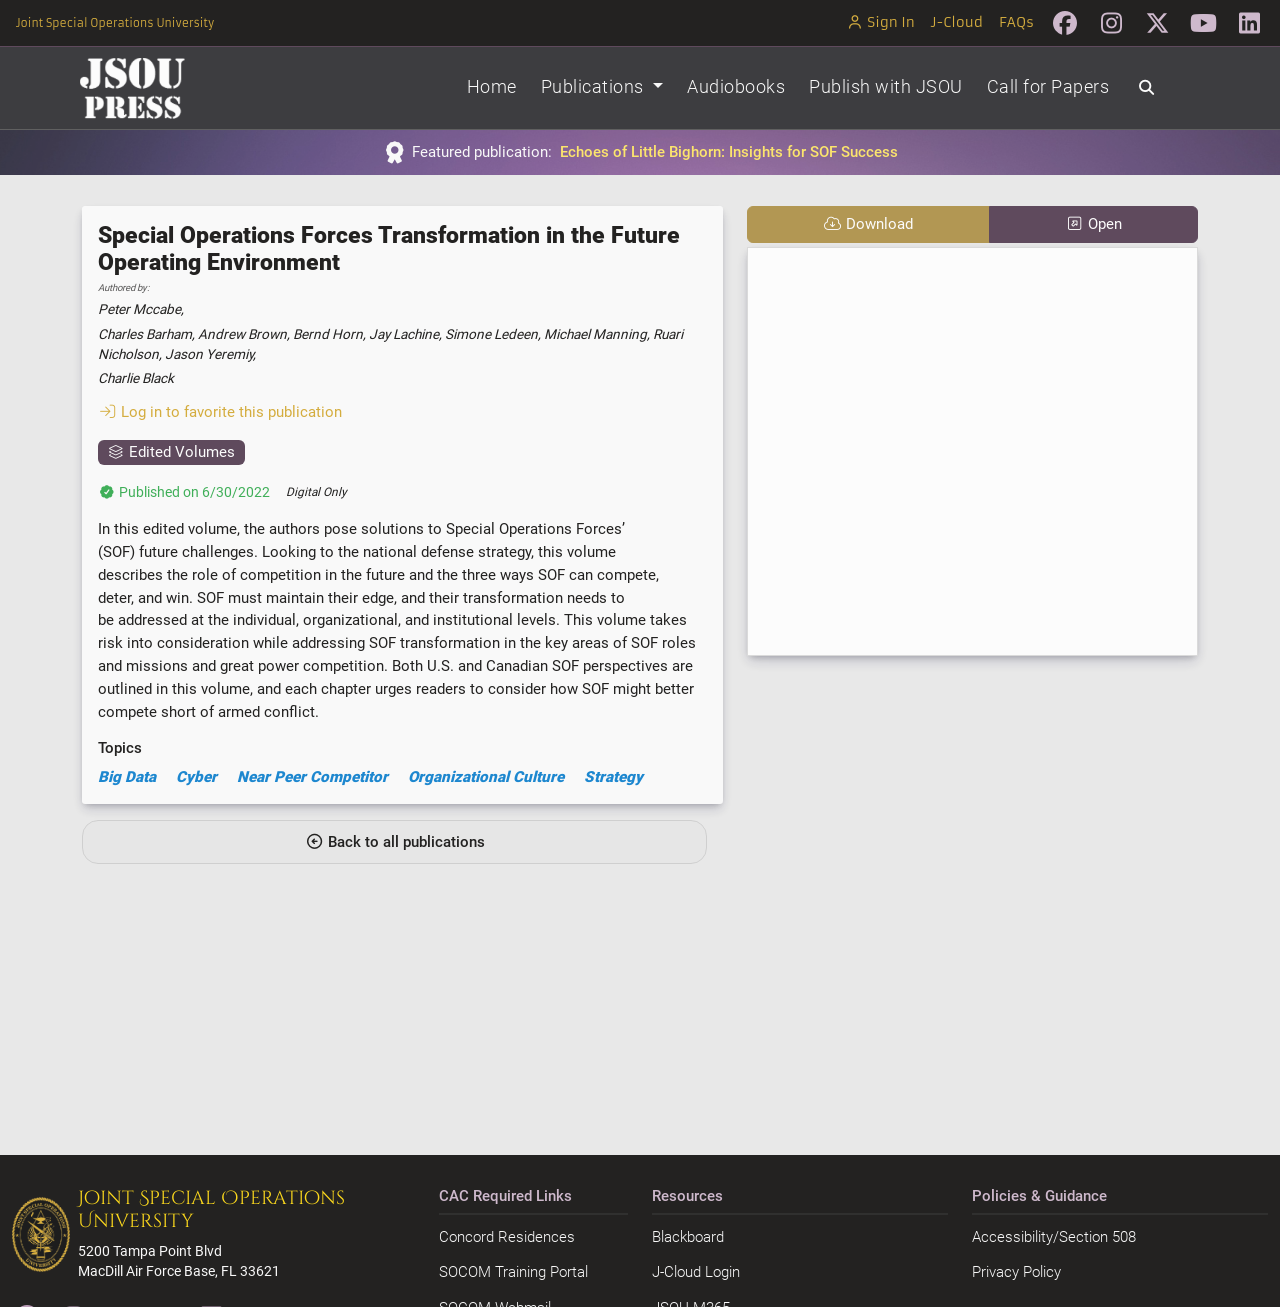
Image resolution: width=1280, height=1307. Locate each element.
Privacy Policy (1016, 1272)
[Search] (1146, 88)
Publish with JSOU (886, 86)
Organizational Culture (486, 777)
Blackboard (688, 1237)
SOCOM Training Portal (513, 1272)
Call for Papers (1048, 86)
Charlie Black (136, 378)
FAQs (1016, 22)
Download (868, 224)
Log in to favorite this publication (220, 412)
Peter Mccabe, (141, 309)
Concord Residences (507, 1237)
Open (1093, 224)
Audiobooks (736, 86)
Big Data (127, 777)
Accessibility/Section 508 (1054, 1237)
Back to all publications (395, 842)
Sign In (880, 22)
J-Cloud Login (696, 1272)
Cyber (196, 777)
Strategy (613, 777)
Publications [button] (595, 86)
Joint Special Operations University (115, 23)
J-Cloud (957, 22)
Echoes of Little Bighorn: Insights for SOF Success (729, 152)
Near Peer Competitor (312, 777)
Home (492, 86)
